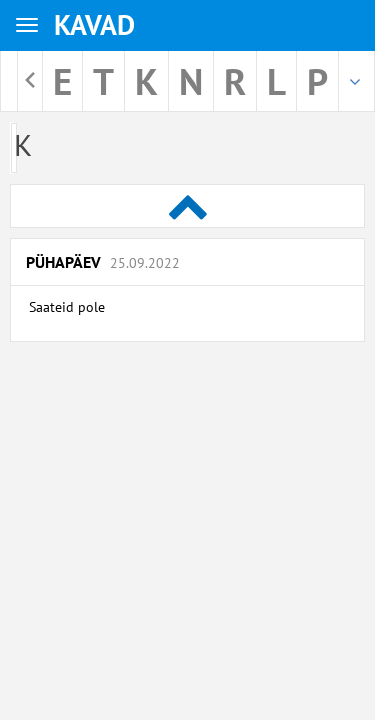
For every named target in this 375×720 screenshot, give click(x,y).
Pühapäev (103, 262)
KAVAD (94, 24)
